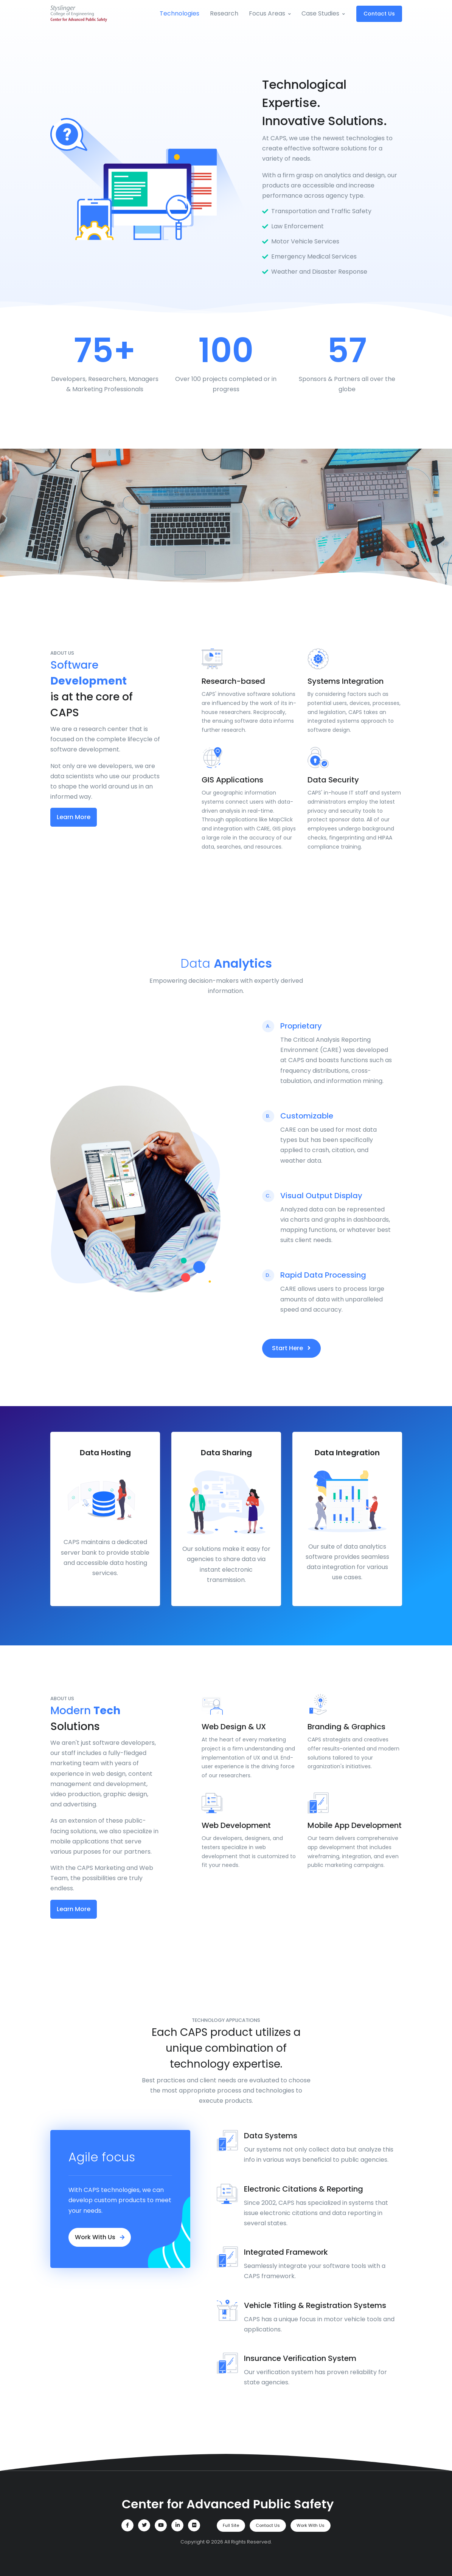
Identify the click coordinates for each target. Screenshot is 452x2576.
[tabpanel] (105, 1519)
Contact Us (379, 13)
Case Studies (320, 13)
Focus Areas (267, 13)
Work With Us (99, 2237)
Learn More (73, 817)
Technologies (179, 13)
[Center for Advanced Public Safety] (226, 2504)
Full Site (231, 2525)
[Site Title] (78, 13)
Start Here (291, 1348)
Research (224, 13)
